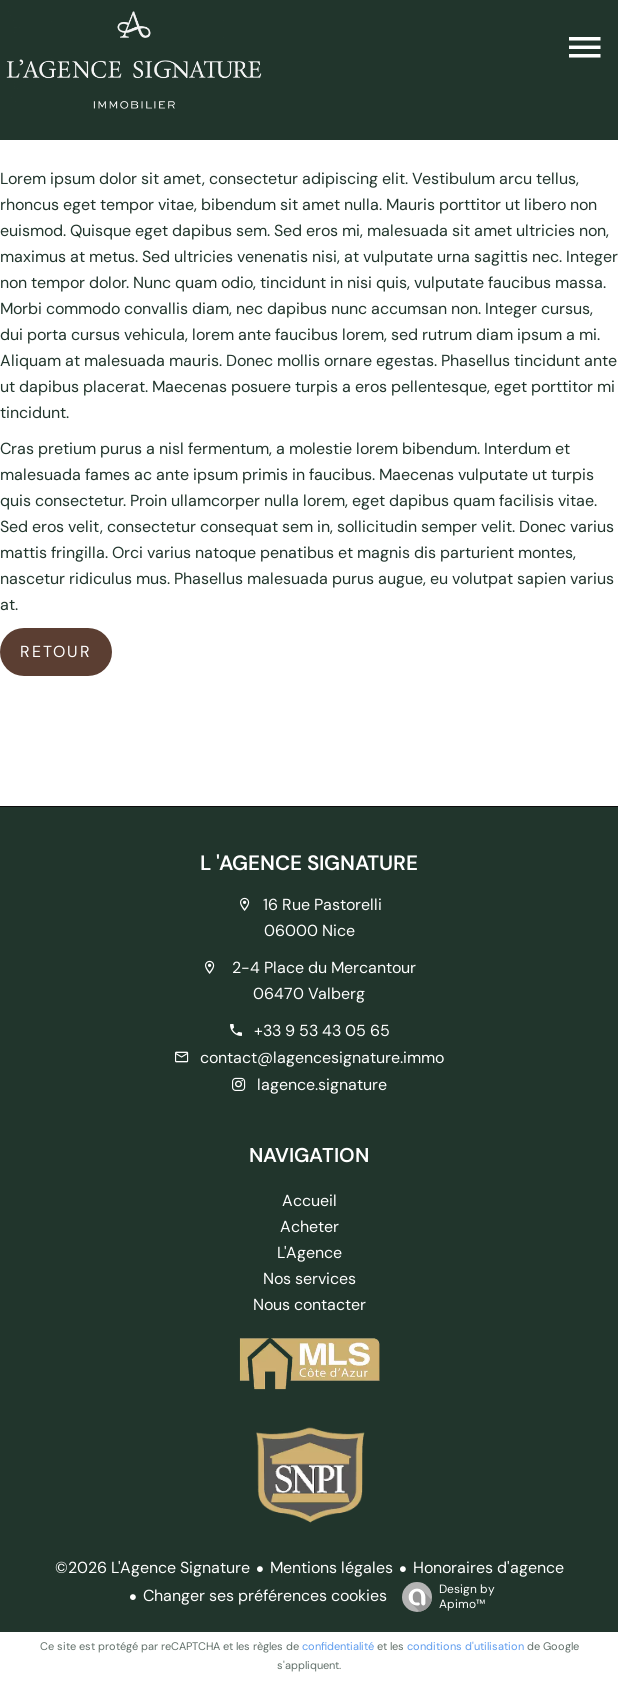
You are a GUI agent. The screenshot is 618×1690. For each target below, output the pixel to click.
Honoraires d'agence (488, 1567)
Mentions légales (331, 1567)
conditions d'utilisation (465, 1646)
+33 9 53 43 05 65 (322, 1030)
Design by (443, 1596)
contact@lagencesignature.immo (322, 1057)
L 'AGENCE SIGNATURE (309, 862)
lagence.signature (322, 1084)
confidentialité (338, 1646)
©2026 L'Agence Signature (152, 1567)
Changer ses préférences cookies (265, 1595)
